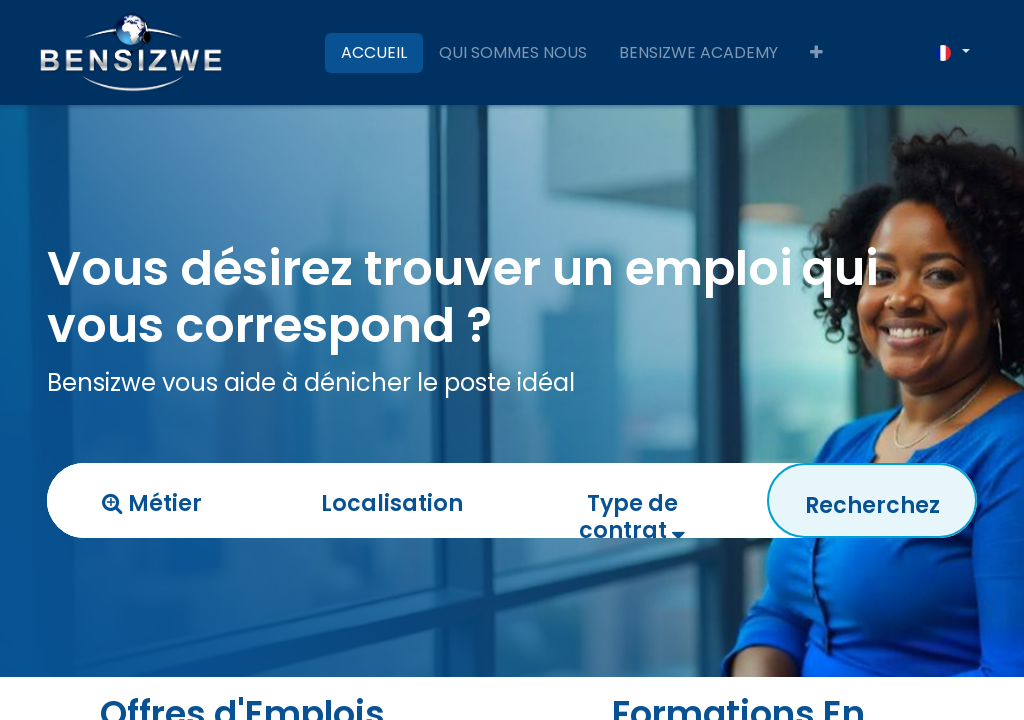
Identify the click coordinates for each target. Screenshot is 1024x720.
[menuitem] (374, 53)
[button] (816, 53)
